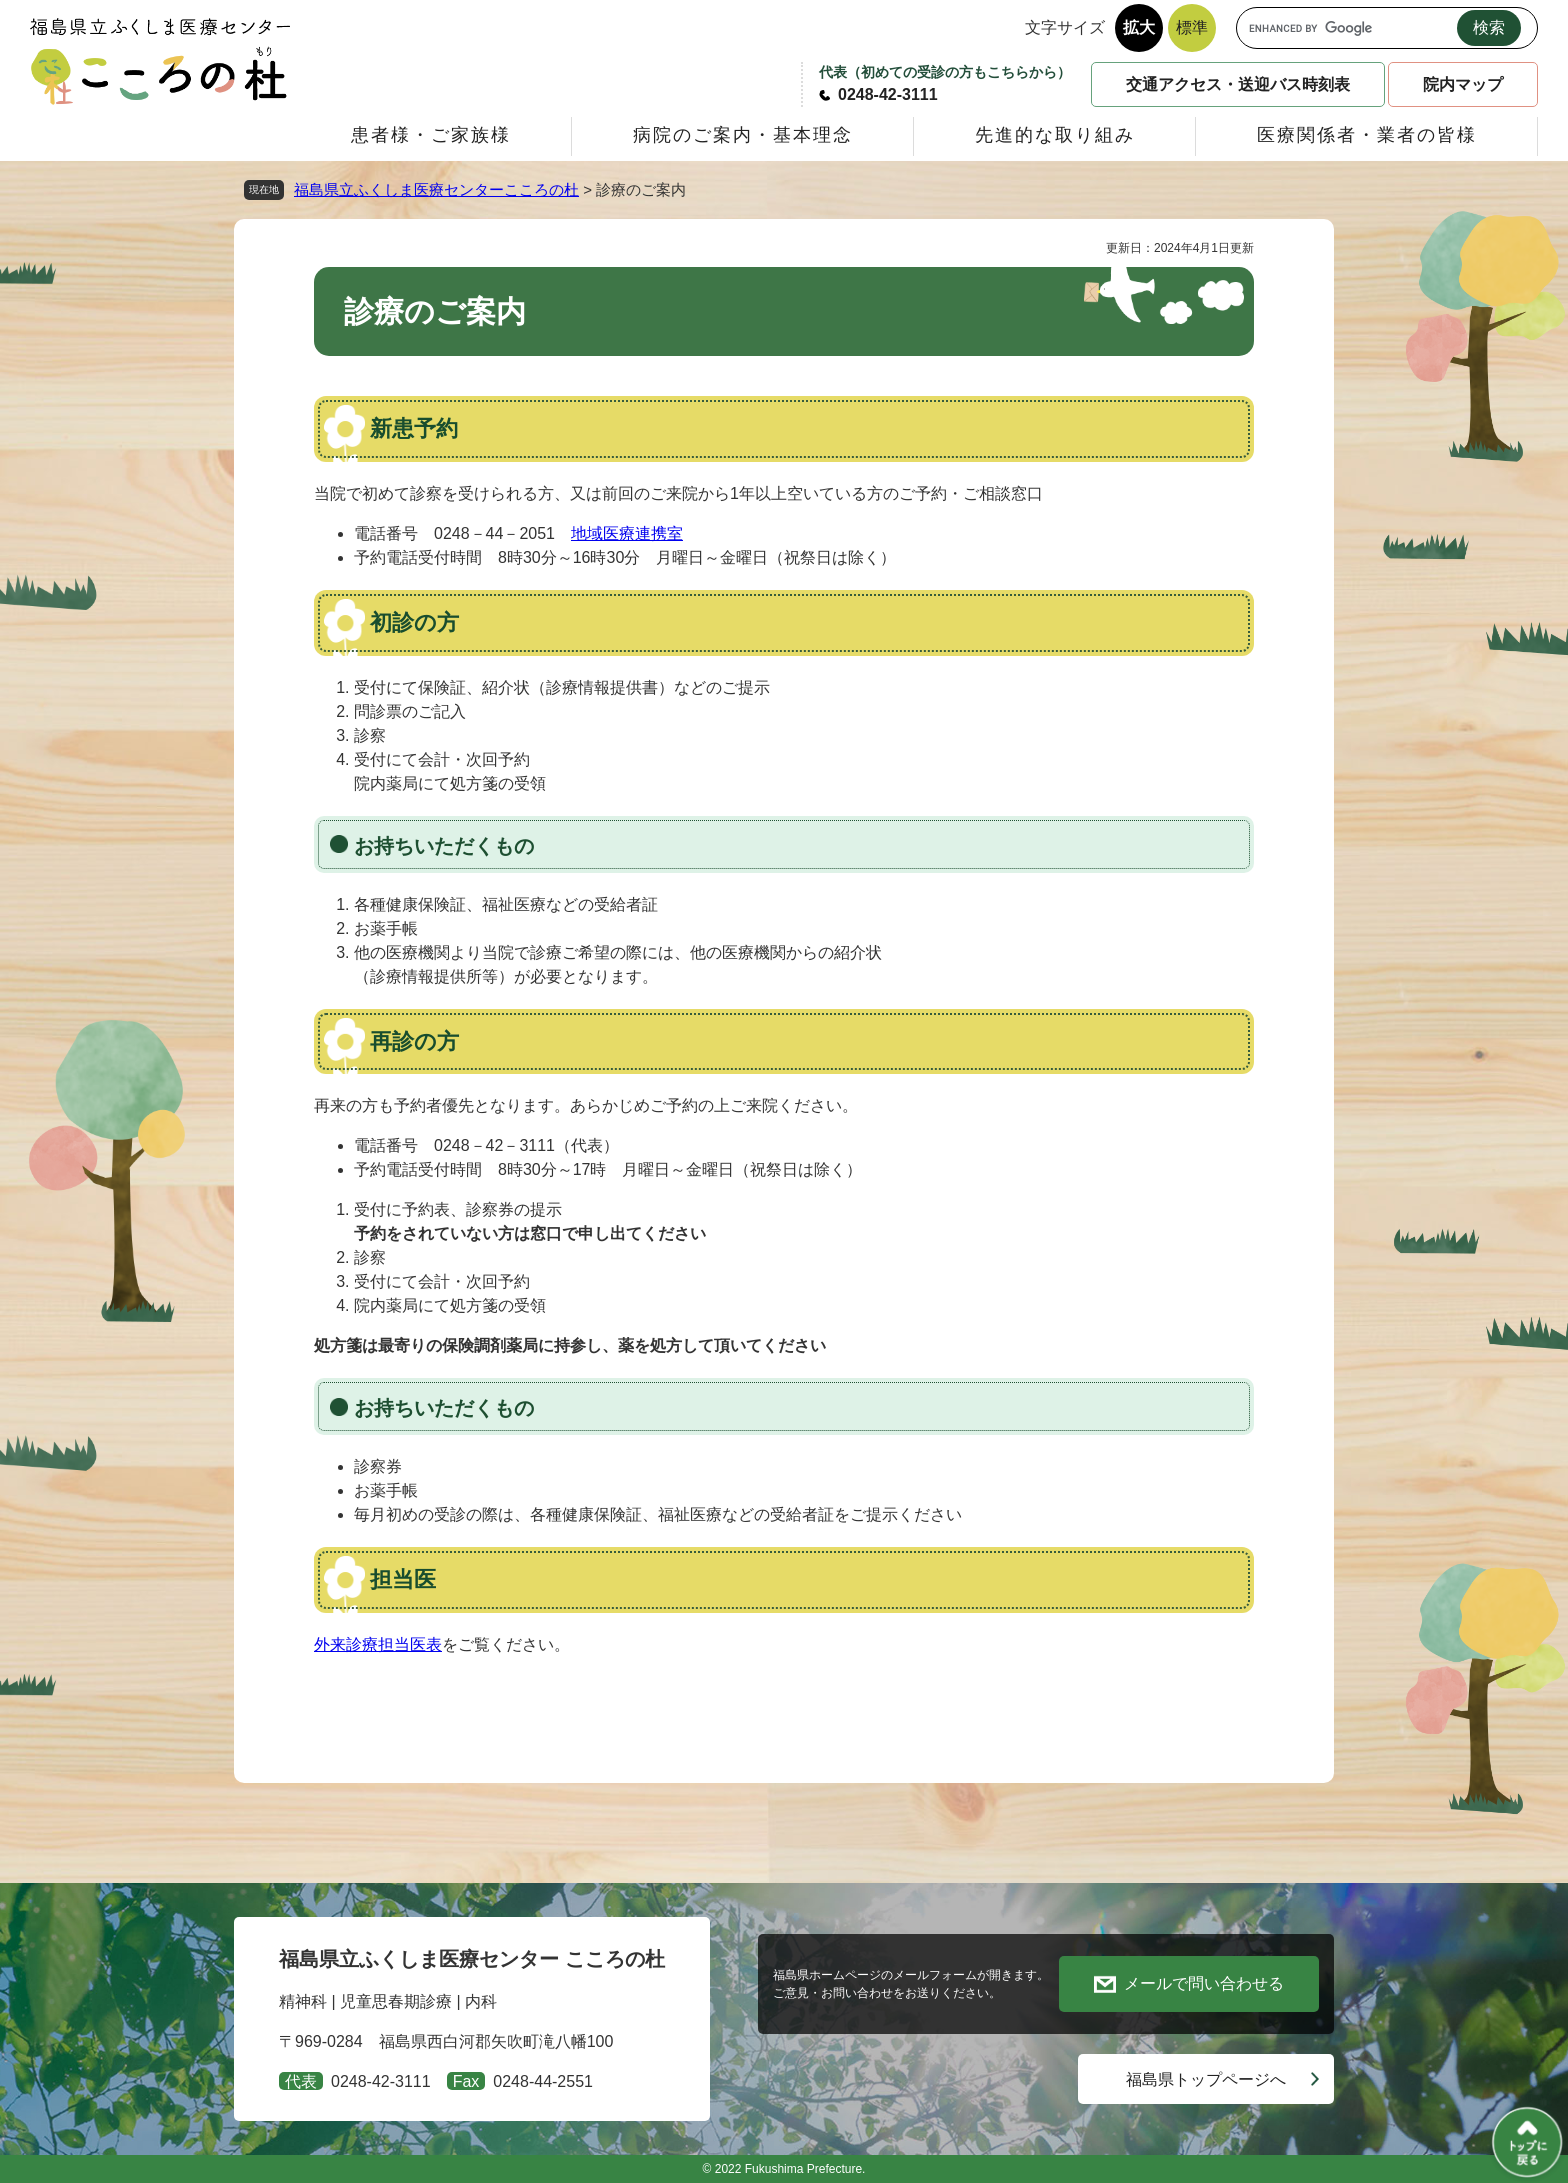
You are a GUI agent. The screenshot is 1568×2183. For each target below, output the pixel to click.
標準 (1192, 27)
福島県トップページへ (1206, 2079)
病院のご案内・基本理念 (743, 135)
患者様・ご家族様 (431, 135)
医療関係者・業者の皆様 (1367, 135)
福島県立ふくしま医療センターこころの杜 (436, 189)
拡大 (1139, 27)
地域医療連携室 (627, 533)
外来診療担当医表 (378, 1644)
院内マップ (1463, 84)
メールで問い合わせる (1204, 1983)
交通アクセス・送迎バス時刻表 (1238, 84)
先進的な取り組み (1055, 135)
